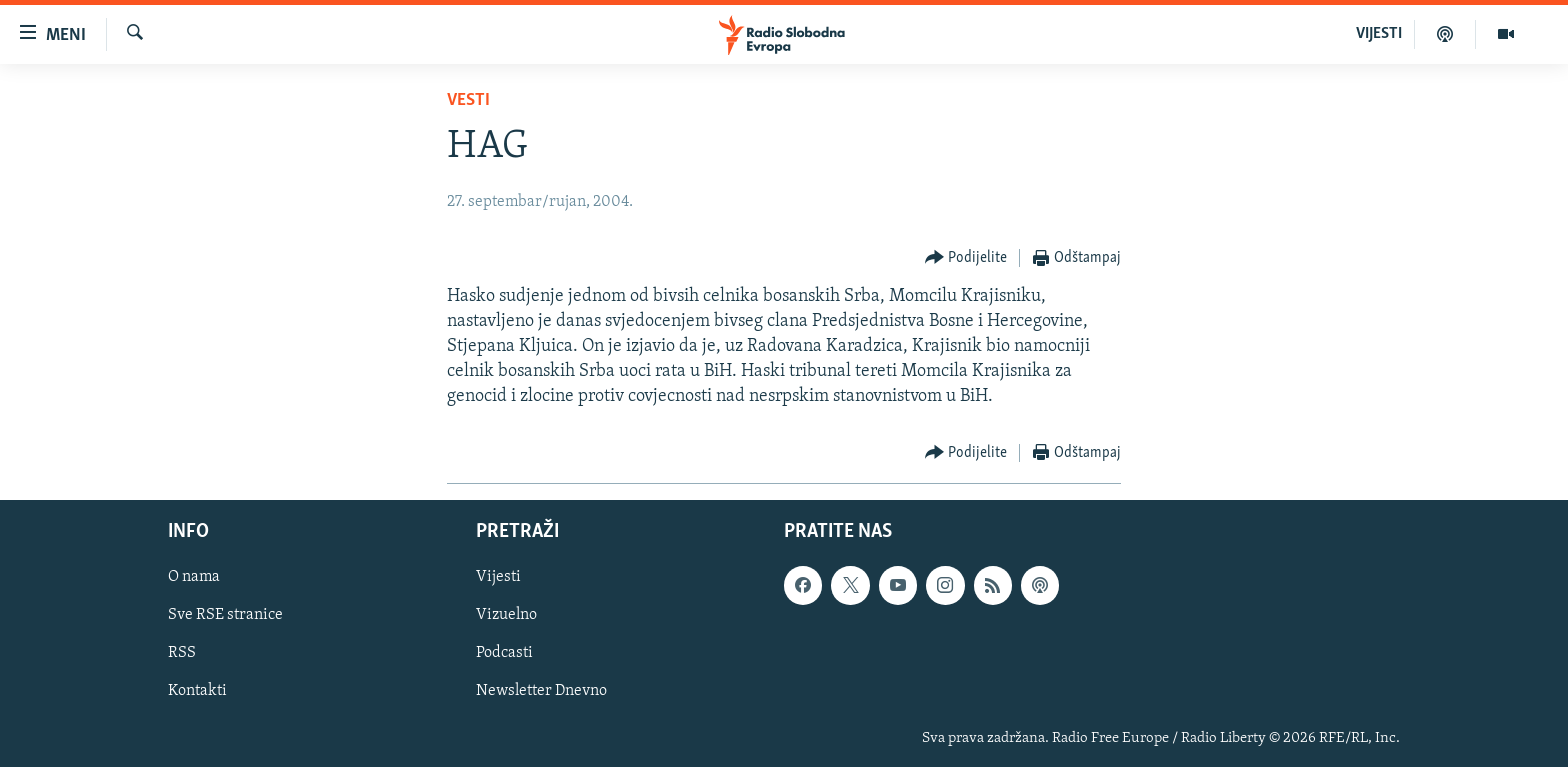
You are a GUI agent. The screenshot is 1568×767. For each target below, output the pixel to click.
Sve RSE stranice (225, 615)
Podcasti (504, 653)
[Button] (966, 258)
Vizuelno (506, 615)
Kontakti (197, 691)
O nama (194, 577)
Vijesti (498, 577)
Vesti (468, 100)
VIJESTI (1379, 34)
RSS (182, 653)
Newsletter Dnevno (541, 691)
